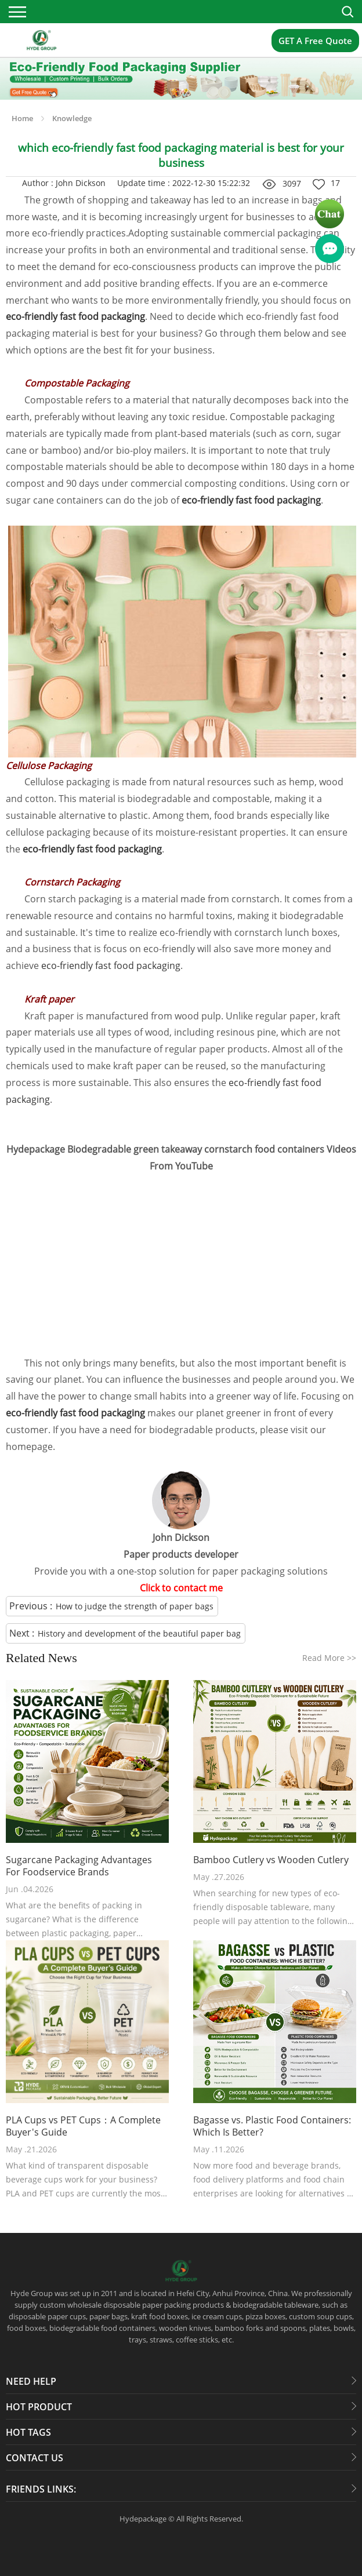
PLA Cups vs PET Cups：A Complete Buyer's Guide (83, 2126)
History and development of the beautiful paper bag (139, 1633)
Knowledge (72, 118)
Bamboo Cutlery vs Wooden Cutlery (271, 1860)
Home (22, 118)
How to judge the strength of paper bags (134, 1606)
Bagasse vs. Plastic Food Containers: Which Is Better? (272, 2126)
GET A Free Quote (315, 40)
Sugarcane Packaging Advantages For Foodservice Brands (79, 1866)
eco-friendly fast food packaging (110, 965)
